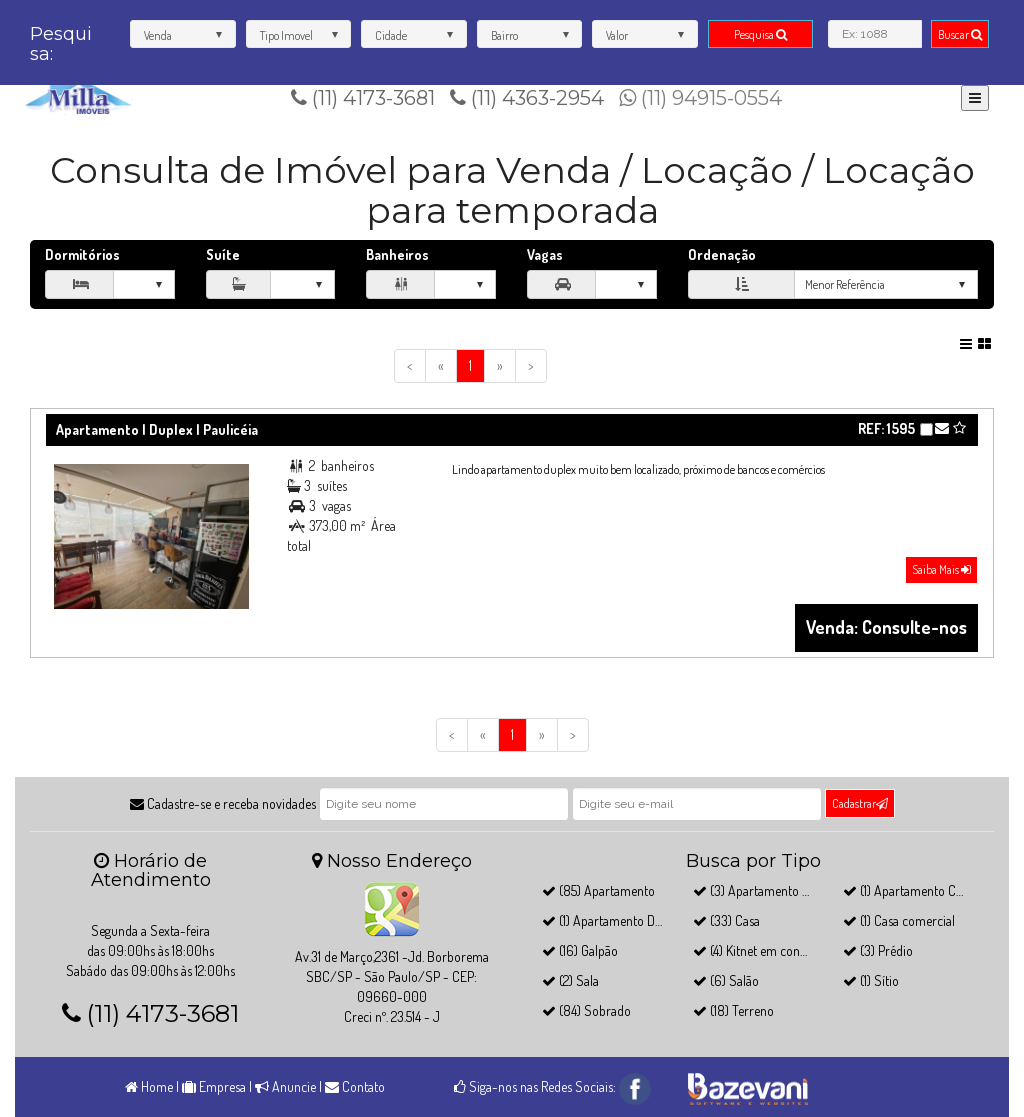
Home (149, 1086)
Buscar (960, 34)
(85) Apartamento (598, 890)
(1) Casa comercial (899, 920)
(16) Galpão (580, 950)
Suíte (223, 254)
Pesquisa (760, 34)
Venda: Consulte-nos (886, 627)
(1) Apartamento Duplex (613, 920)
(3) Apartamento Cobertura (775, 890)
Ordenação (722, 254)
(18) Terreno (733, 1010)
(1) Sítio (871, 980)
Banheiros (397, 254)
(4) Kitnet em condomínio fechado (792, 950)
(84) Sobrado (586, 1010)
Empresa (214, 1086)
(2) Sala (570, 980)
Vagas (545, 254)
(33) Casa (726, 920)
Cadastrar (860, 803)
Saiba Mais (941, 569)
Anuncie (285, 1086)
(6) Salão (726, 980)
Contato (355, 1086)
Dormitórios (82, 254)
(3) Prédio (878, 950)
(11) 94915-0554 (700, 98)
